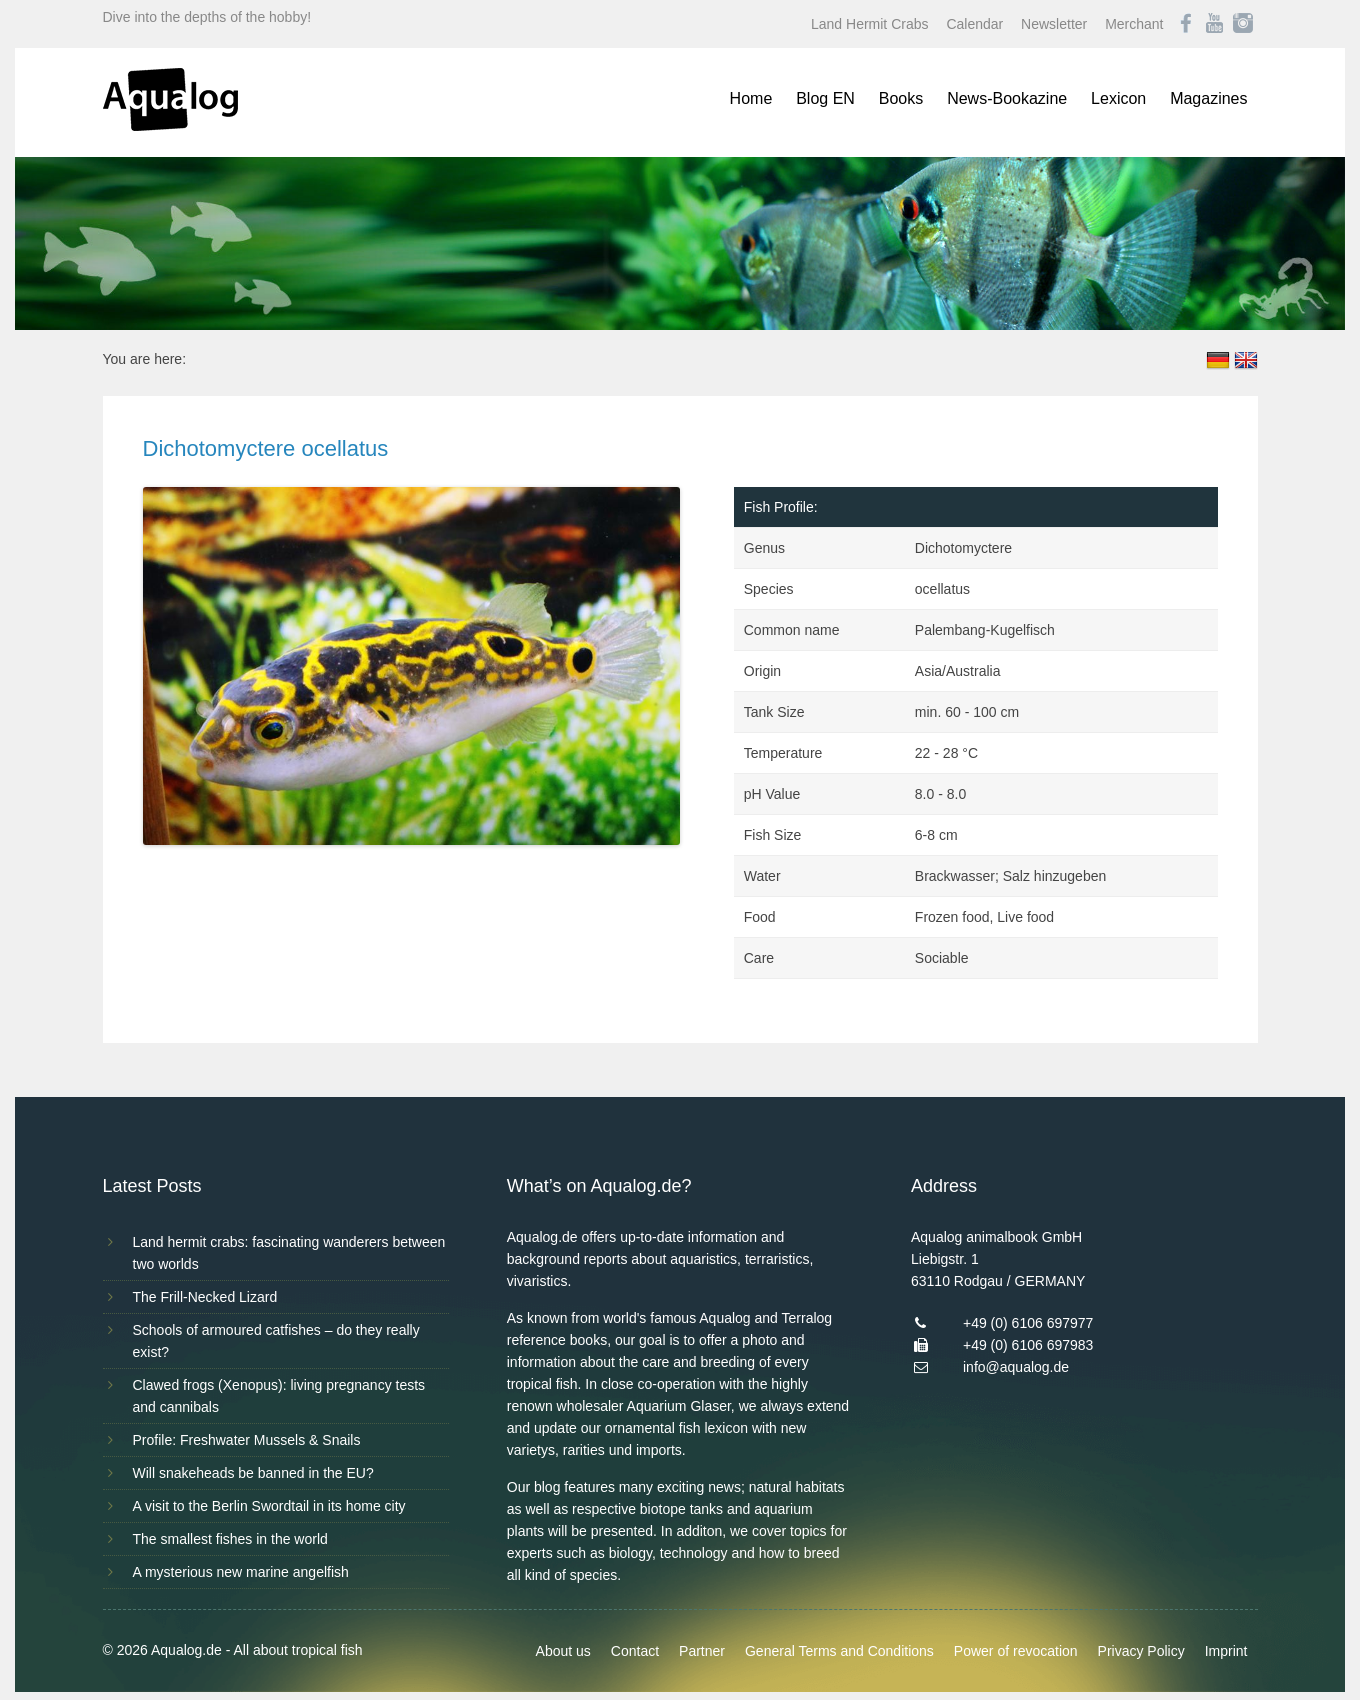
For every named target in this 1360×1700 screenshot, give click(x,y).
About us (563, 1651)
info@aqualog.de (1016, 1367)
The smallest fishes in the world (230, 1539)
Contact (635, 1651)
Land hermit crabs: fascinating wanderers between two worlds (289, 1253)
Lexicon (1118, 98)
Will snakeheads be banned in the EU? (253, 1473)
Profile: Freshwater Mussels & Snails (247, 1440)
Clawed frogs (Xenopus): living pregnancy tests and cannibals (279, 1396)
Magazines (1208, 98)
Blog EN (825, 98)
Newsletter (1054, 24)
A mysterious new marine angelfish (241, 1572)
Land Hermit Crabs (870, 24)
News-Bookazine (1007, 98)
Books (901, 98)
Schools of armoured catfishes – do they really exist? (276, 1341)
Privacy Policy (1141, 1651)
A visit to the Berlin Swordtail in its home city (269, 1506)
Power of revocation (1016, 1651)
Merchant (1134, 24)
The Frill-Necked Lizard (205, 1297)
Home (751, 98)
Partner (702, 1651)
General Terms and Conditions (839, 1651)
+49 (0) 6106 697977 (1028, 1323)
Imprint (1226, 1651)
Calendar (974, 24)
